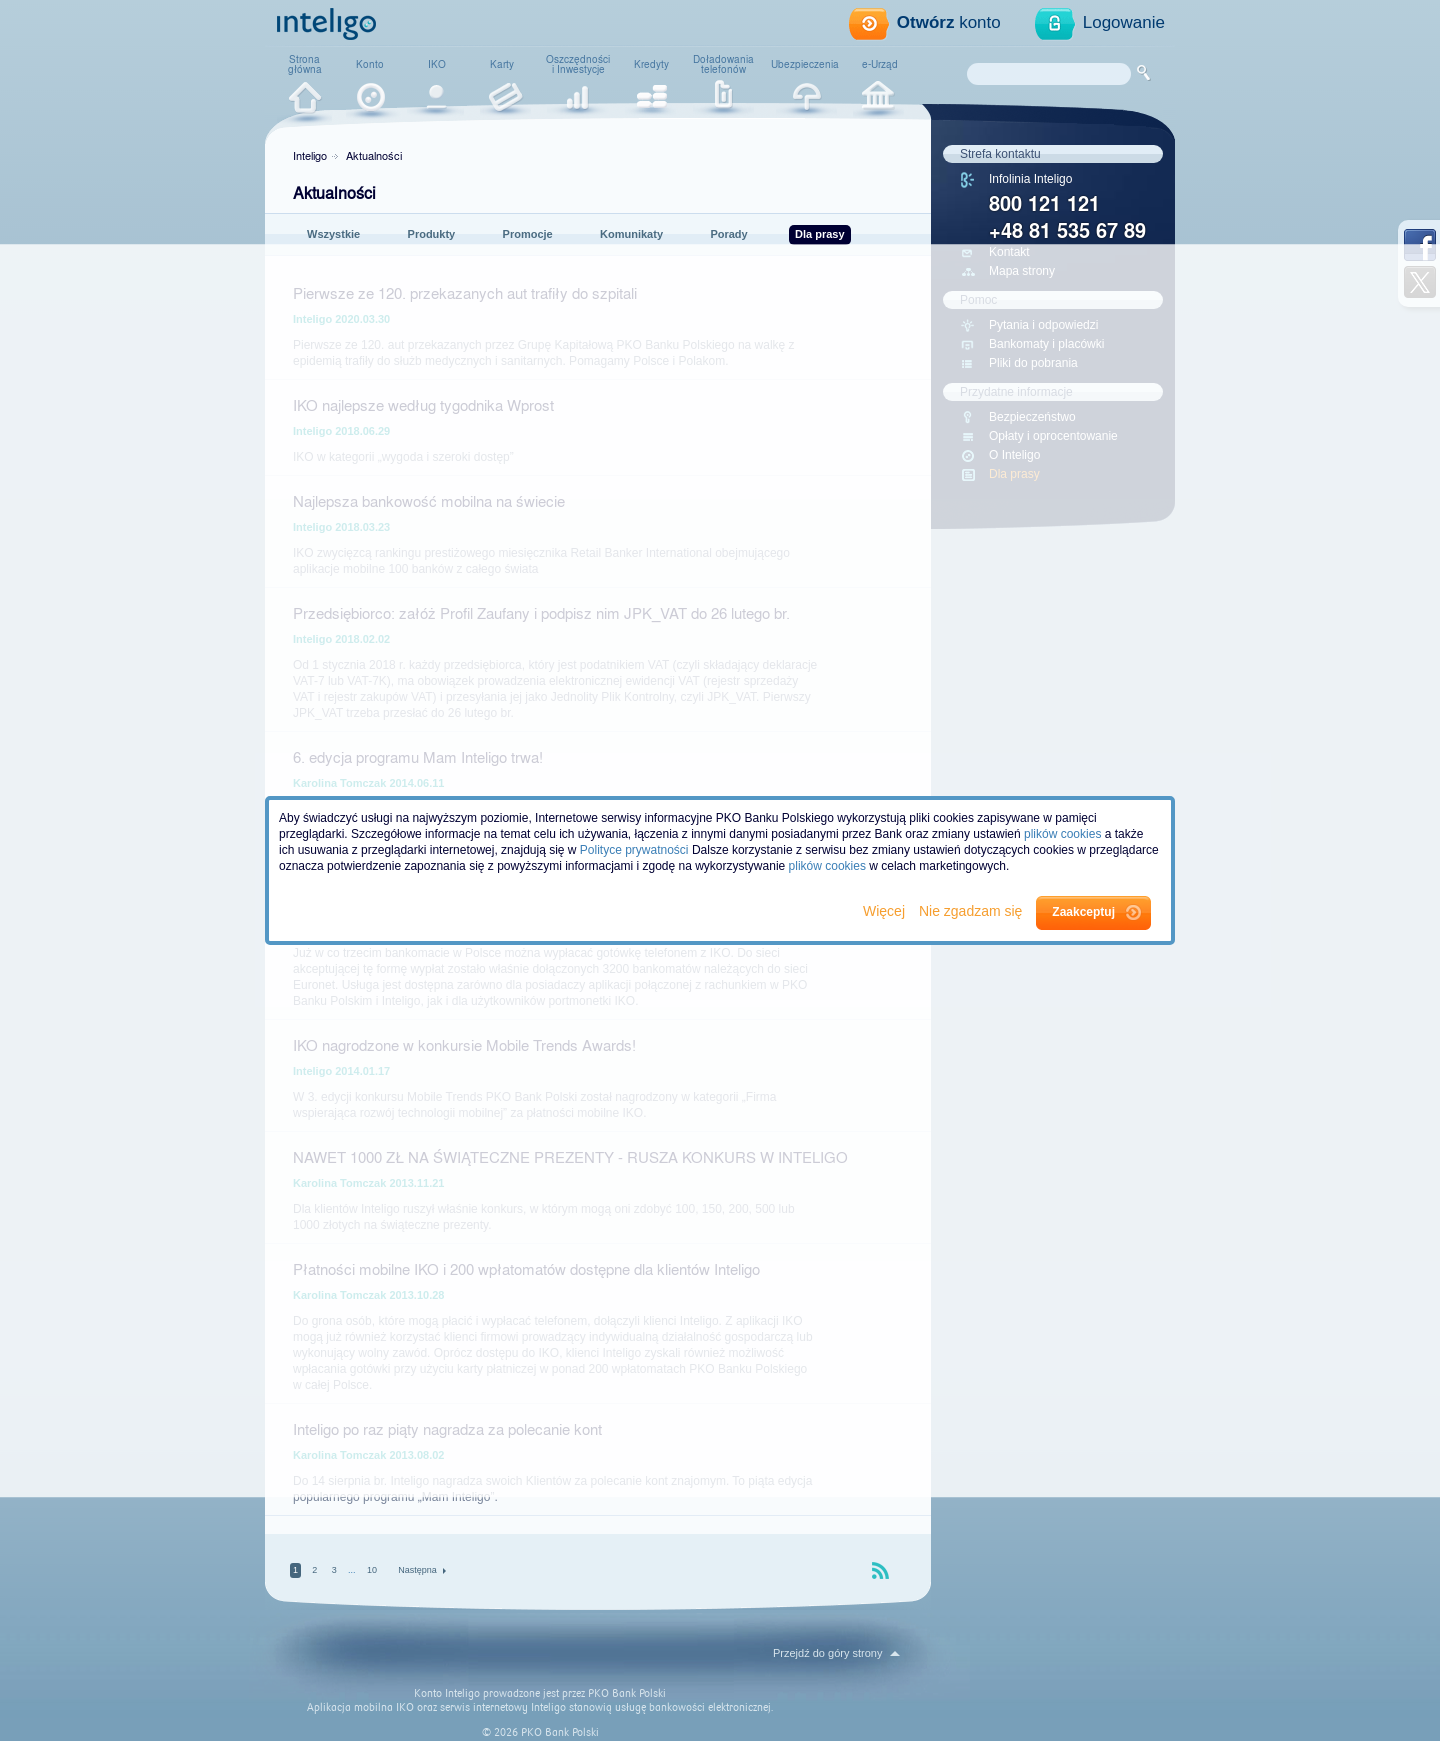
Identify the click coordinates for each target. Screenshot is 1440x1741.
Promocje (528, 234)
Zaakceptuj (1083, 912)
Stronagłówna (305, 64)
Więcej (886, 911)
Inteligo (310, 155)
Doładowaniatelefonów (723, 64)
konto (949, 22)
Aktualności (374, 155)
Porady (728, 234)
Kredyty (651, 64)
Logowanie (1124, 22)
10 (372, 1570)
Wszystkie (333, 234)
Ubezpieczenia (805, 64)
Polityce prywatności (634, 850)
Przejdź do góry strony (827, 1653)
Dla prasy (820, 234)
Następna (417, 1570)
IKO (437, 64)
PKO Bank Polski (627, 1693)
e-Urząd (880, 64)
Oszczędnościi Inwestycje (578, 64)
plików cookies (1062, 834)
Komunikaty (631, 234)
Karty (502, 64)
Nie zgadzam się (972, 911)
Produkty (432, 234)
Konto (370, 64)
